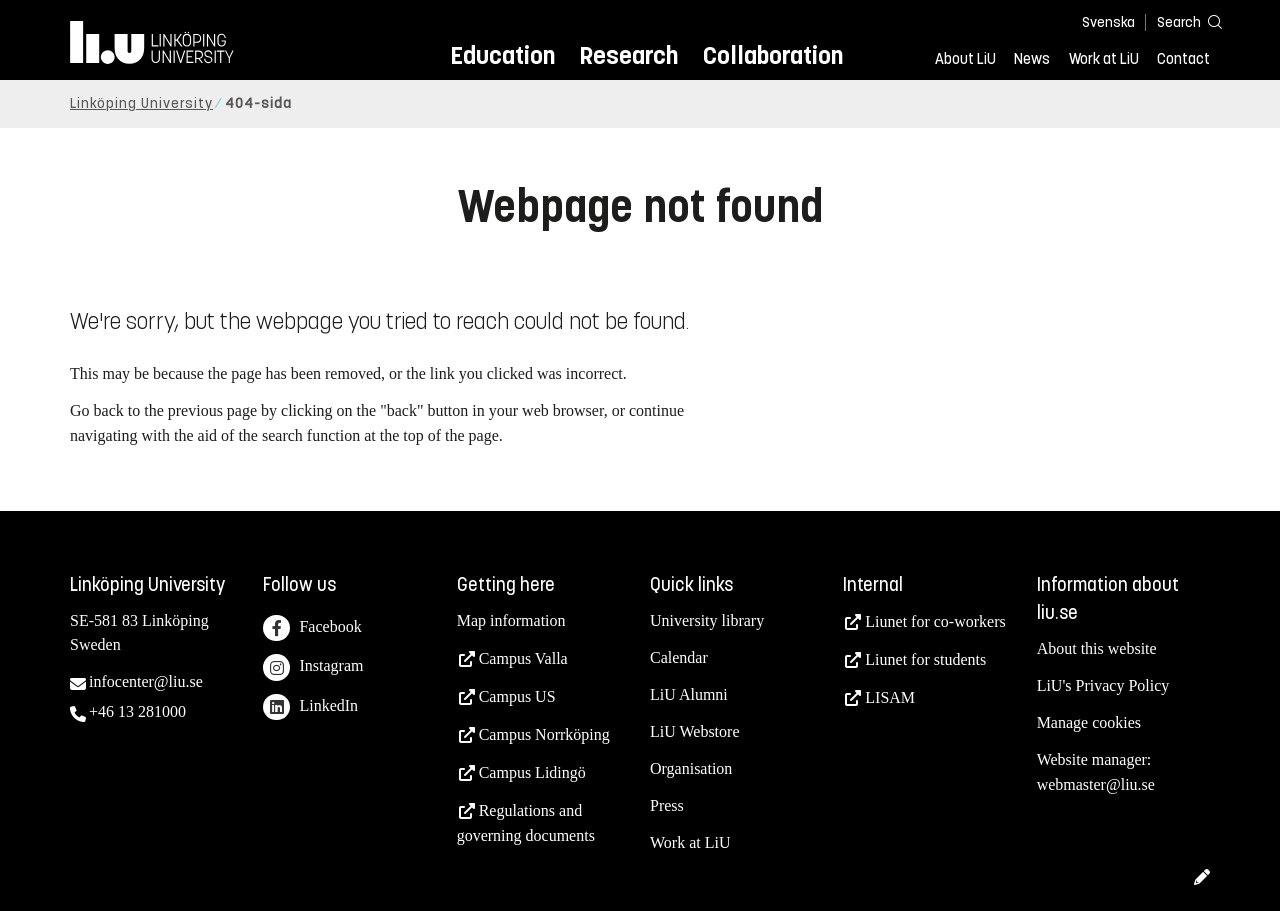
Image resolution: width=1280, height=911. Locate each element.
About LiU (965, 59)
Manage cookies (1089, 722)
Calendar (679, 657)
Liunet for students (925, 659)
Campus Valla (523, 658)
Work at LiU (1104, 59)
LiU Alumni (689, 694)
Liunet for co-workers (935, 621)
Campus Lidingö (532, 772)
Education (502, 55)
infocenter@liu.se (146, 681)
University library (707, 620)
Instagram (313, 667)
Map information (511, 620)
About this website (1097, 648)
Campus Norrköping (544, 734)
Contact (1183, 59)
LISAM (890, 697)
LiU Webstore (695, 731)
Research (628, 55)
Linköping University (141, 103)
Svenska (1108, 22)
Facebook (312, 628)
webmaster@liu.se (1096, 784)
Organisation (691, 768)
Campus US (517, 696)
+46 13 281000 (137, 711)
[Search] (1180, 21)
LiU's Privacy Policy (1103, 685)
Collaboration (773, 55)
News (1032, 59)
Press (667, 805)
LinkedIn (310, 707)
